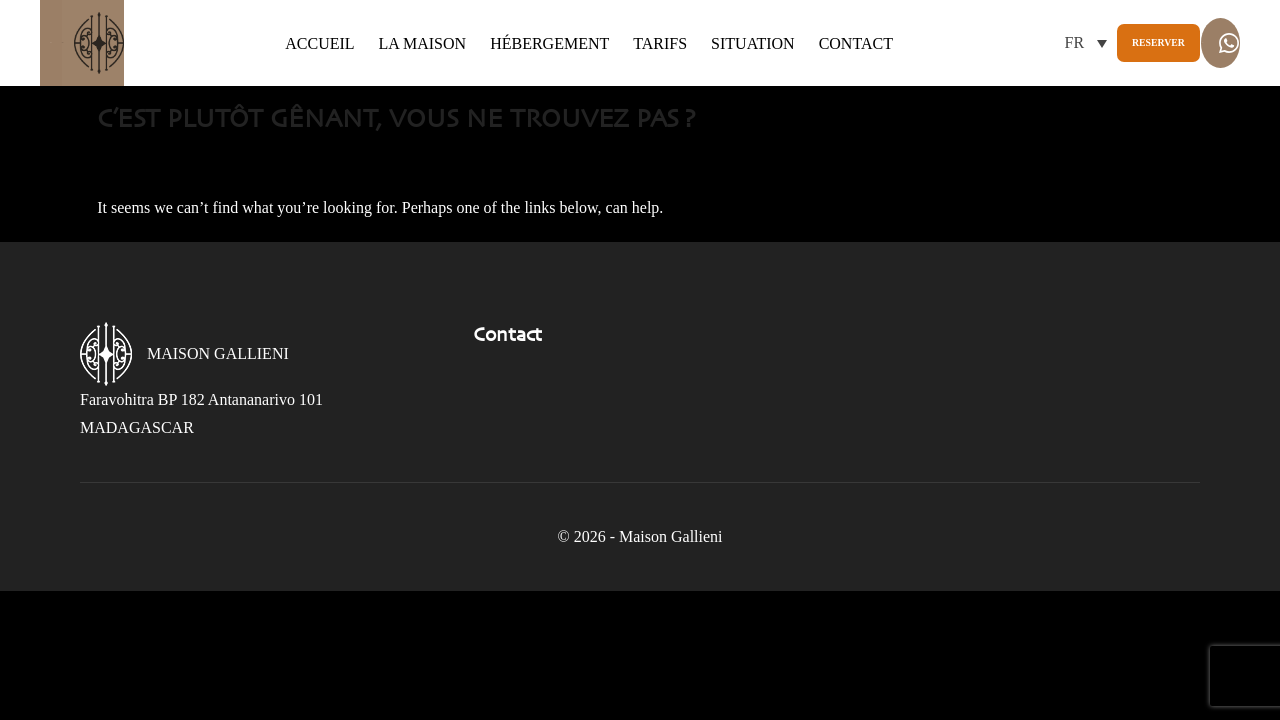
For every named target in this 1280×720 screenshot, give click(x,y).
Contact (302, 100)
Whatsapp (1153, 88)
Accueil (299, 71)
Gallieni (121, 80)
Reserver (992, 85)
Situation (733, 71)
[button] (883, 85)
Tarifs (640, 71)
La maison (402, 71)
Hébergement (529, 71)
